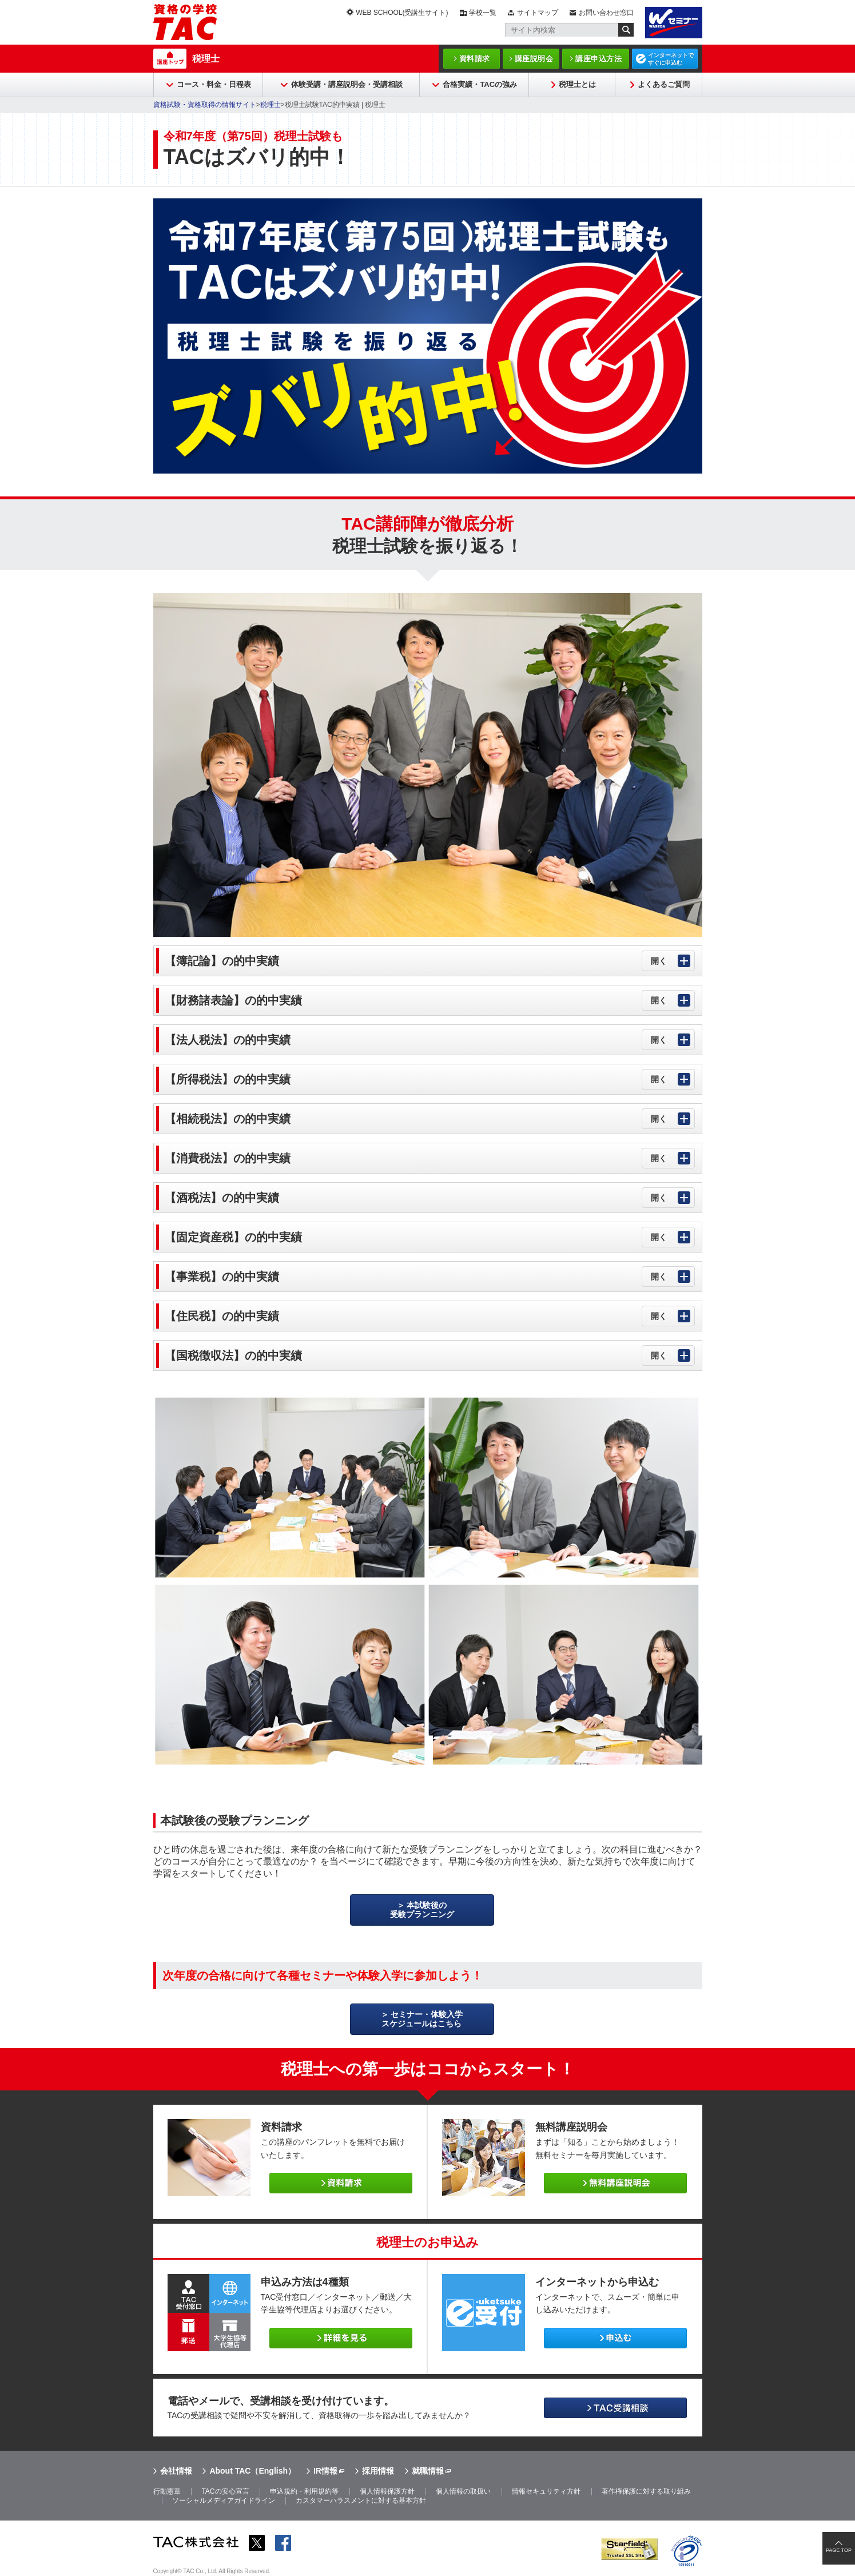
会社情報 (176, 2470)
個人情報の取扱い (463, 2491)
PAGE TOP (839, 2550)
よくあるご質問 (664, 84)
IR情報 (325, 2470)
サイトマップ (537, 13)
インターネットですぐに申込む (671, 59)
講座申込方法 (598, 58)
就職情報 (428, 2470)
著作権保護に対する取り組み (646, 2491)
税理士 (206, 58)
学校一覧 (482, 13)
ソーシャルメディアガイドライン (223, 2501)
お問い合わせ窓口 (606, 13)
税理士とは (577, 84)
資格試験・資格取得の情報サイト (204, 105)
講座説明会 (534, 58)
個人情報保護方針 (387, 2491)
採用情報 (378, 2470)
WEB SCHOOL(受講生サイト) (402, 13)
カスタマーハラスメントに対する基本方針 (361, 2501)
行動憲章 (167, 2491)
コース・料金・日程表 (214, 84)
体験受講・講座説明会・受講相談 (347, 84)
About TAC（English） (252, 2470)
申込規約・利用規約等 (304, 2491)
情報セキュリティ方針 (546, 2491)
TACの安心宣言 (225, 2491)
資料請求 (474, 58)
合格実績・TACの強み (480, 84)
